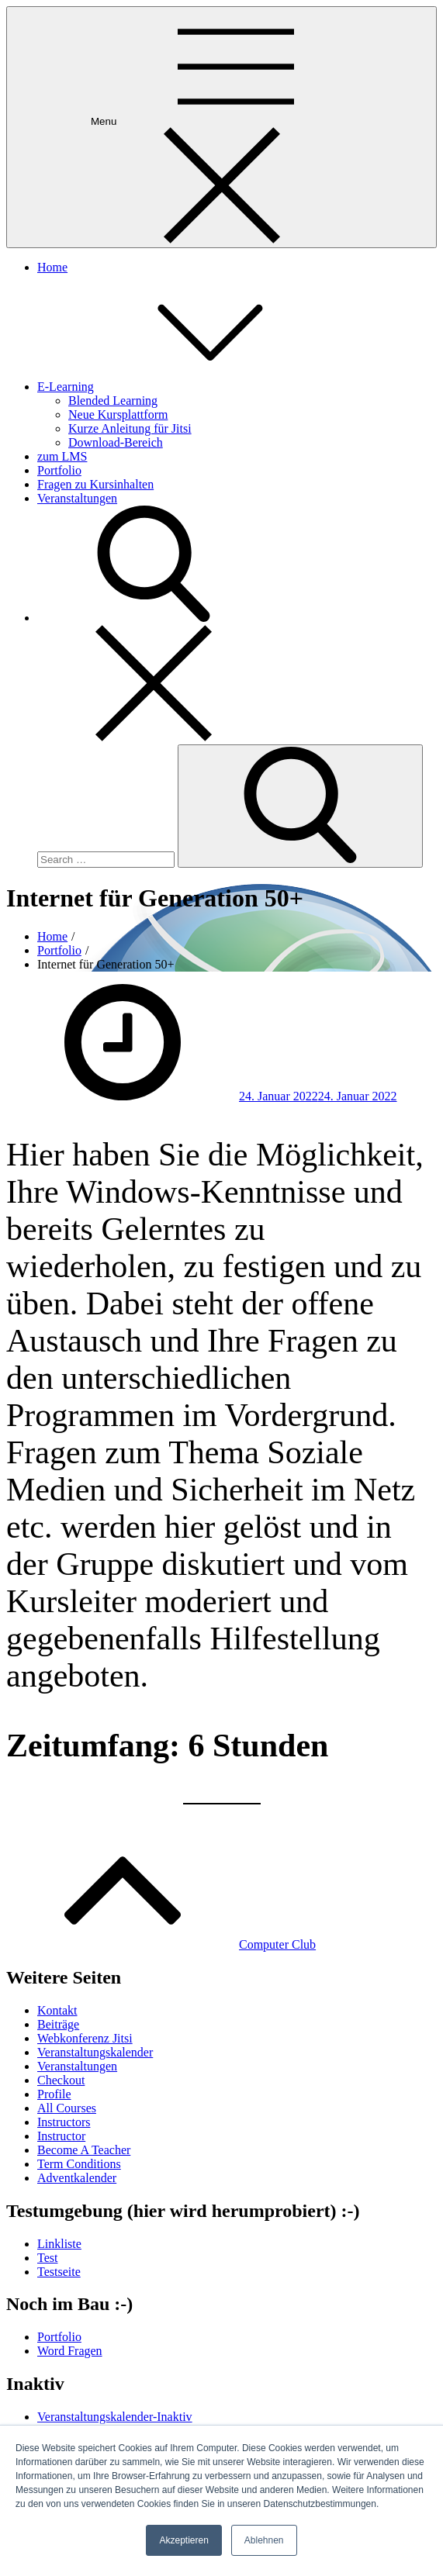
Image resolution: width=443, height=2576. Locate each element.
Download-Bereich (115, 442)
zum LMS (62, 456)
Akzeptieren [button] (183, 2540)
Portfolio (59, 470)
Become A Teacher (83, 2149)
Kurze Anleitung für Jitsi (130, 428)
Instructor (61, 2136)
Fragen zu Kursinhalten (95, 484)
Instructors (63, 2122)
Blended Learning (112, 400)
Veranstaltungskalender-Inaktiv (114, 2416)
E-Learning (182, 386)
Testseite (59, 2271)
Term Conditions (79, 2163)
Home (52, 267)
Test (47, 2257)
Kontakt (57, 2010)
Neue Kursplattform (118, 414)
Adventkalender (76, 2177)
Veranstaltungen (77, 498)
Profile (54, 2094)
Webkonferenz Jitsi (85, 2038)
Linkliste (59, 2243)
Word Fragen (69, 2350)
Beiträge (58, 2024)
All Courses (66, 2108)
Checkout (61, 2080)
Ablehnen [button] (264, 2540)
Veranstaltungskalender (95, 2052)
